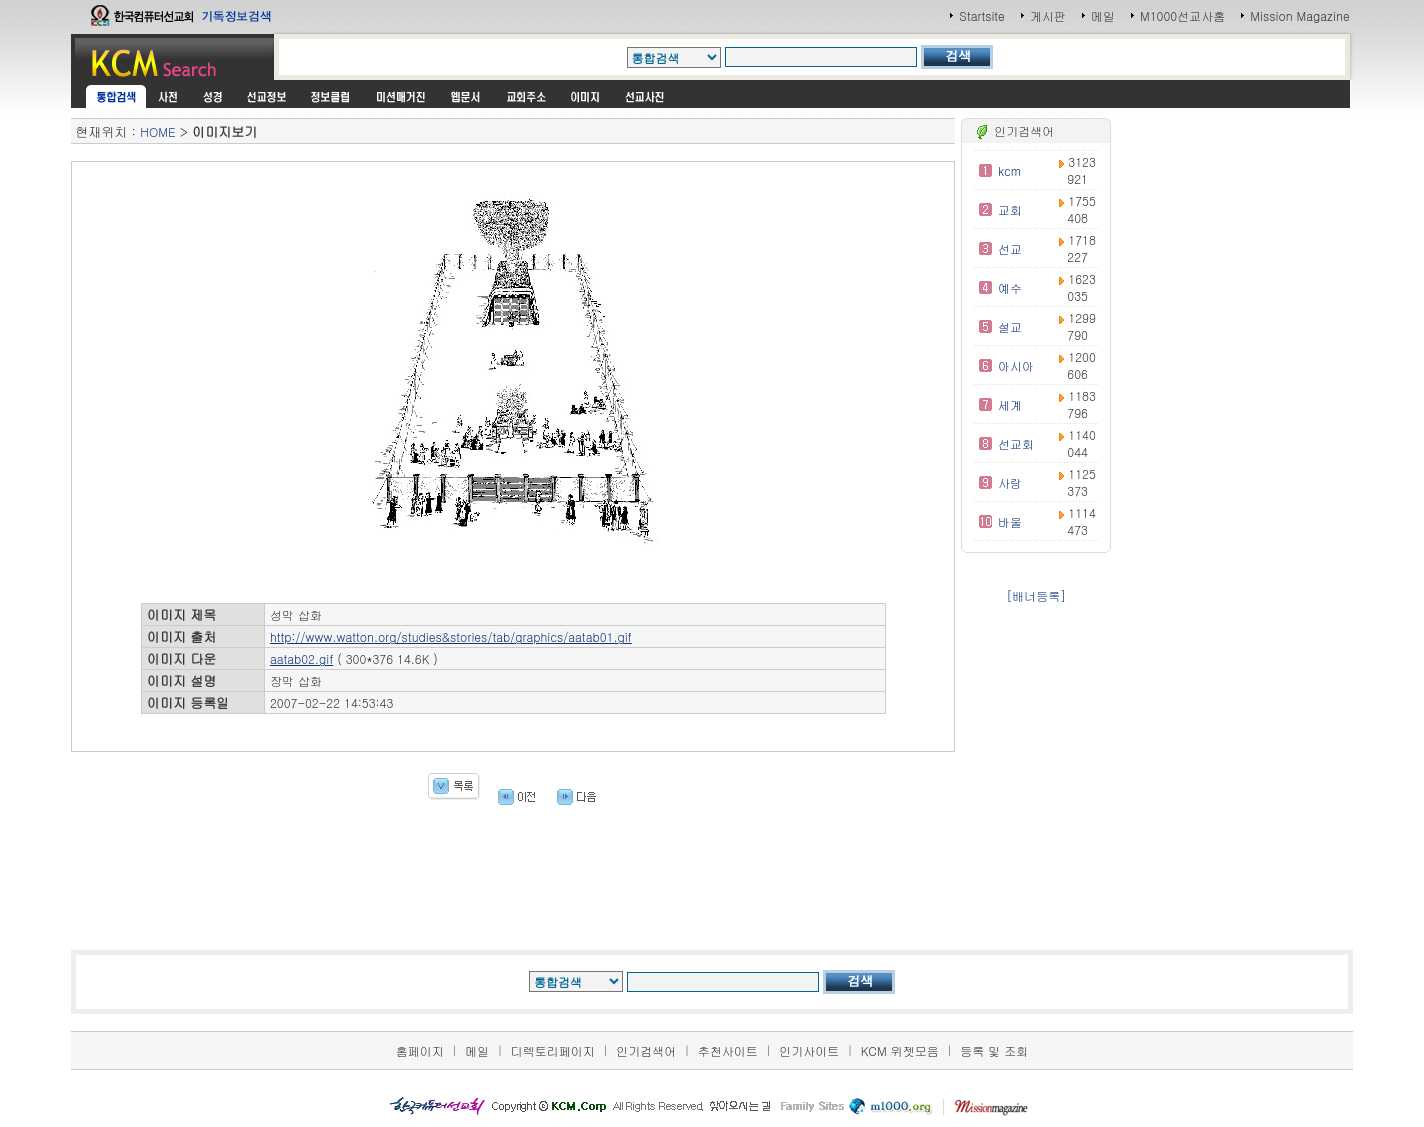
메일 (1103, 15)
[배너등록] (1036, 595)
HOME (157, 131)
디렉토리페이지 (553, 1050)
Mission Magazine (1300, 15)
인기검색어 (646, 1050)
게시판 (1048, 15)
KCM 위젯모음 (900, 1050)
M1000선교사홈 (1182, 15)
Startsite (982, 15)
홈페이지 (420, 1050)
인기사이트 (809, 1050)
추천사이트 (728, 1050)
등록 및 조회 (994, 1050)
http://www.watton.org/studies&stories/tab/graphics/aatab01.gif (451, 636)
